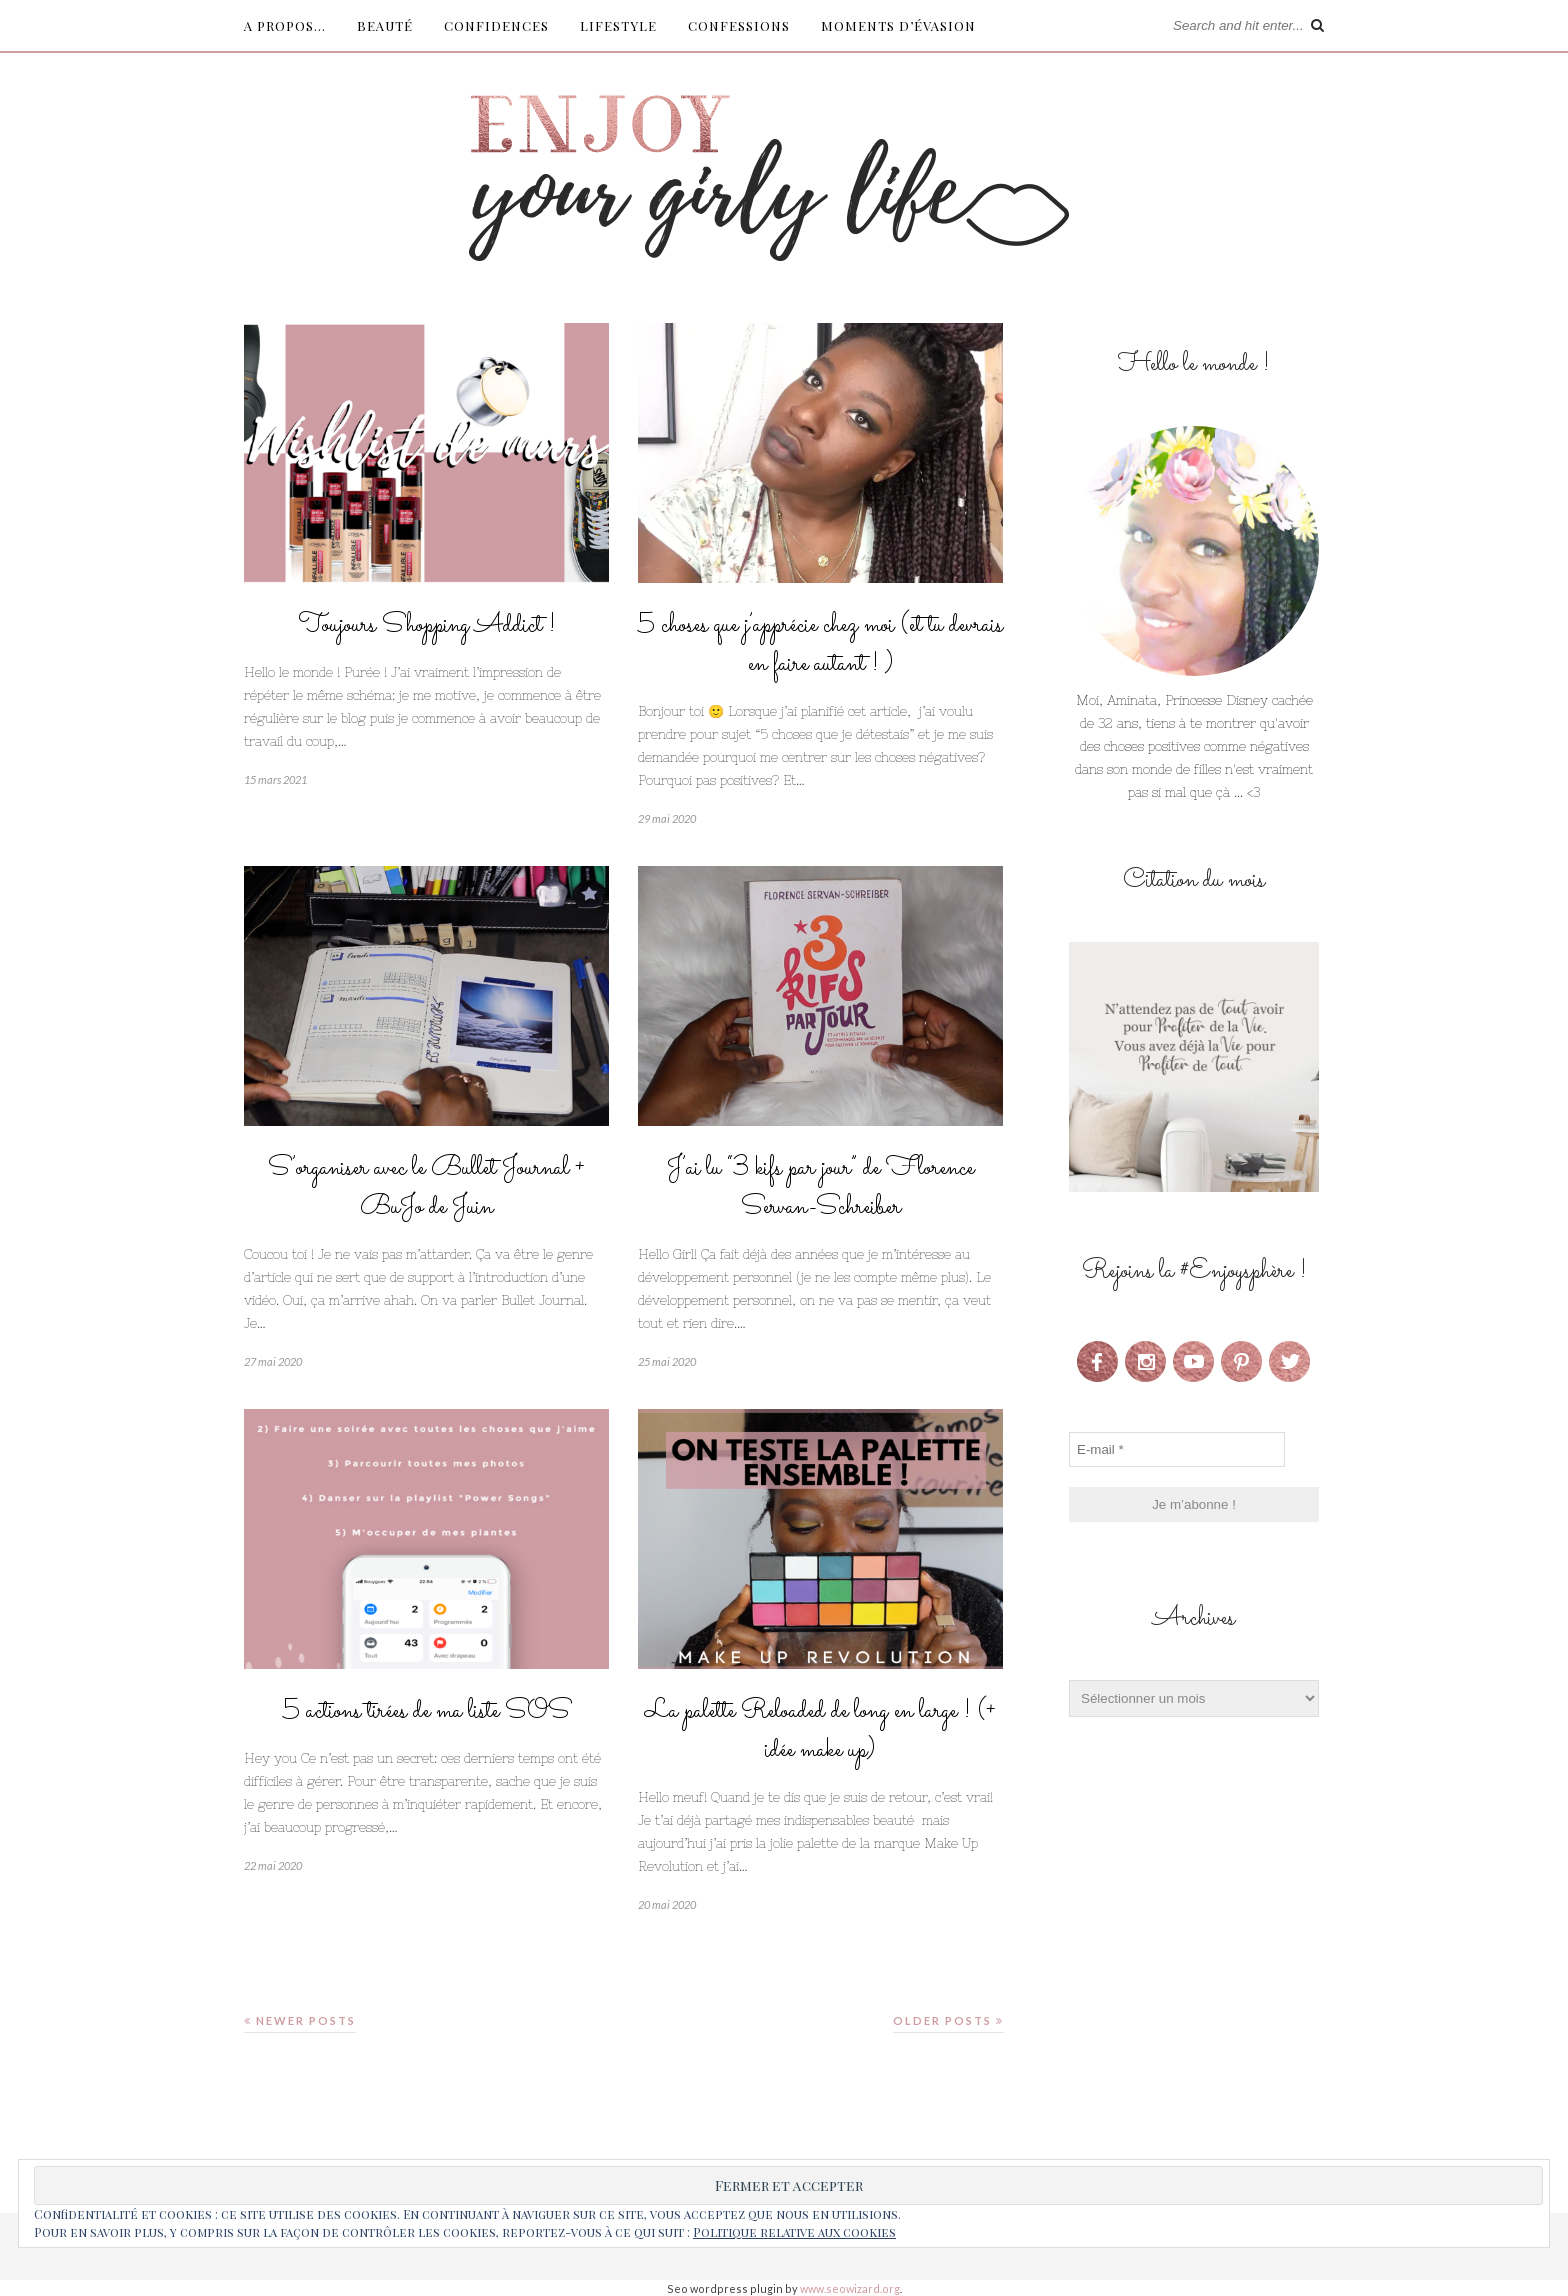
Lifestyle (618, 25)
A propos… (285, 25)
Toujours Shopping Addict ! (427, 625)
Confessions (739, 25)
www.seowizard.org (850, 2288)
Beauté (385, 25)
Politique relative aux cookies (794, 2232)
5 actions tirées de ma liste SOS (426, 1711)
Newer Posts (300, 2020)
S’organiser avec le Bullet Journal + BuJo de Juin (426, 1188)
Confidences (496, 25)
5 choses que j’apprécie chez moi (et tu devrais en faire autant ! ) (820, 645)
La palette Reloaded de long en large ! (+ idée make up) (820, 1731)
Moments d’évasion (898, 25)
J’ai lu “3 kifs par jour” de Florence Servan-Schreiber (820, 1188)
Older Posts (948, 2020)
